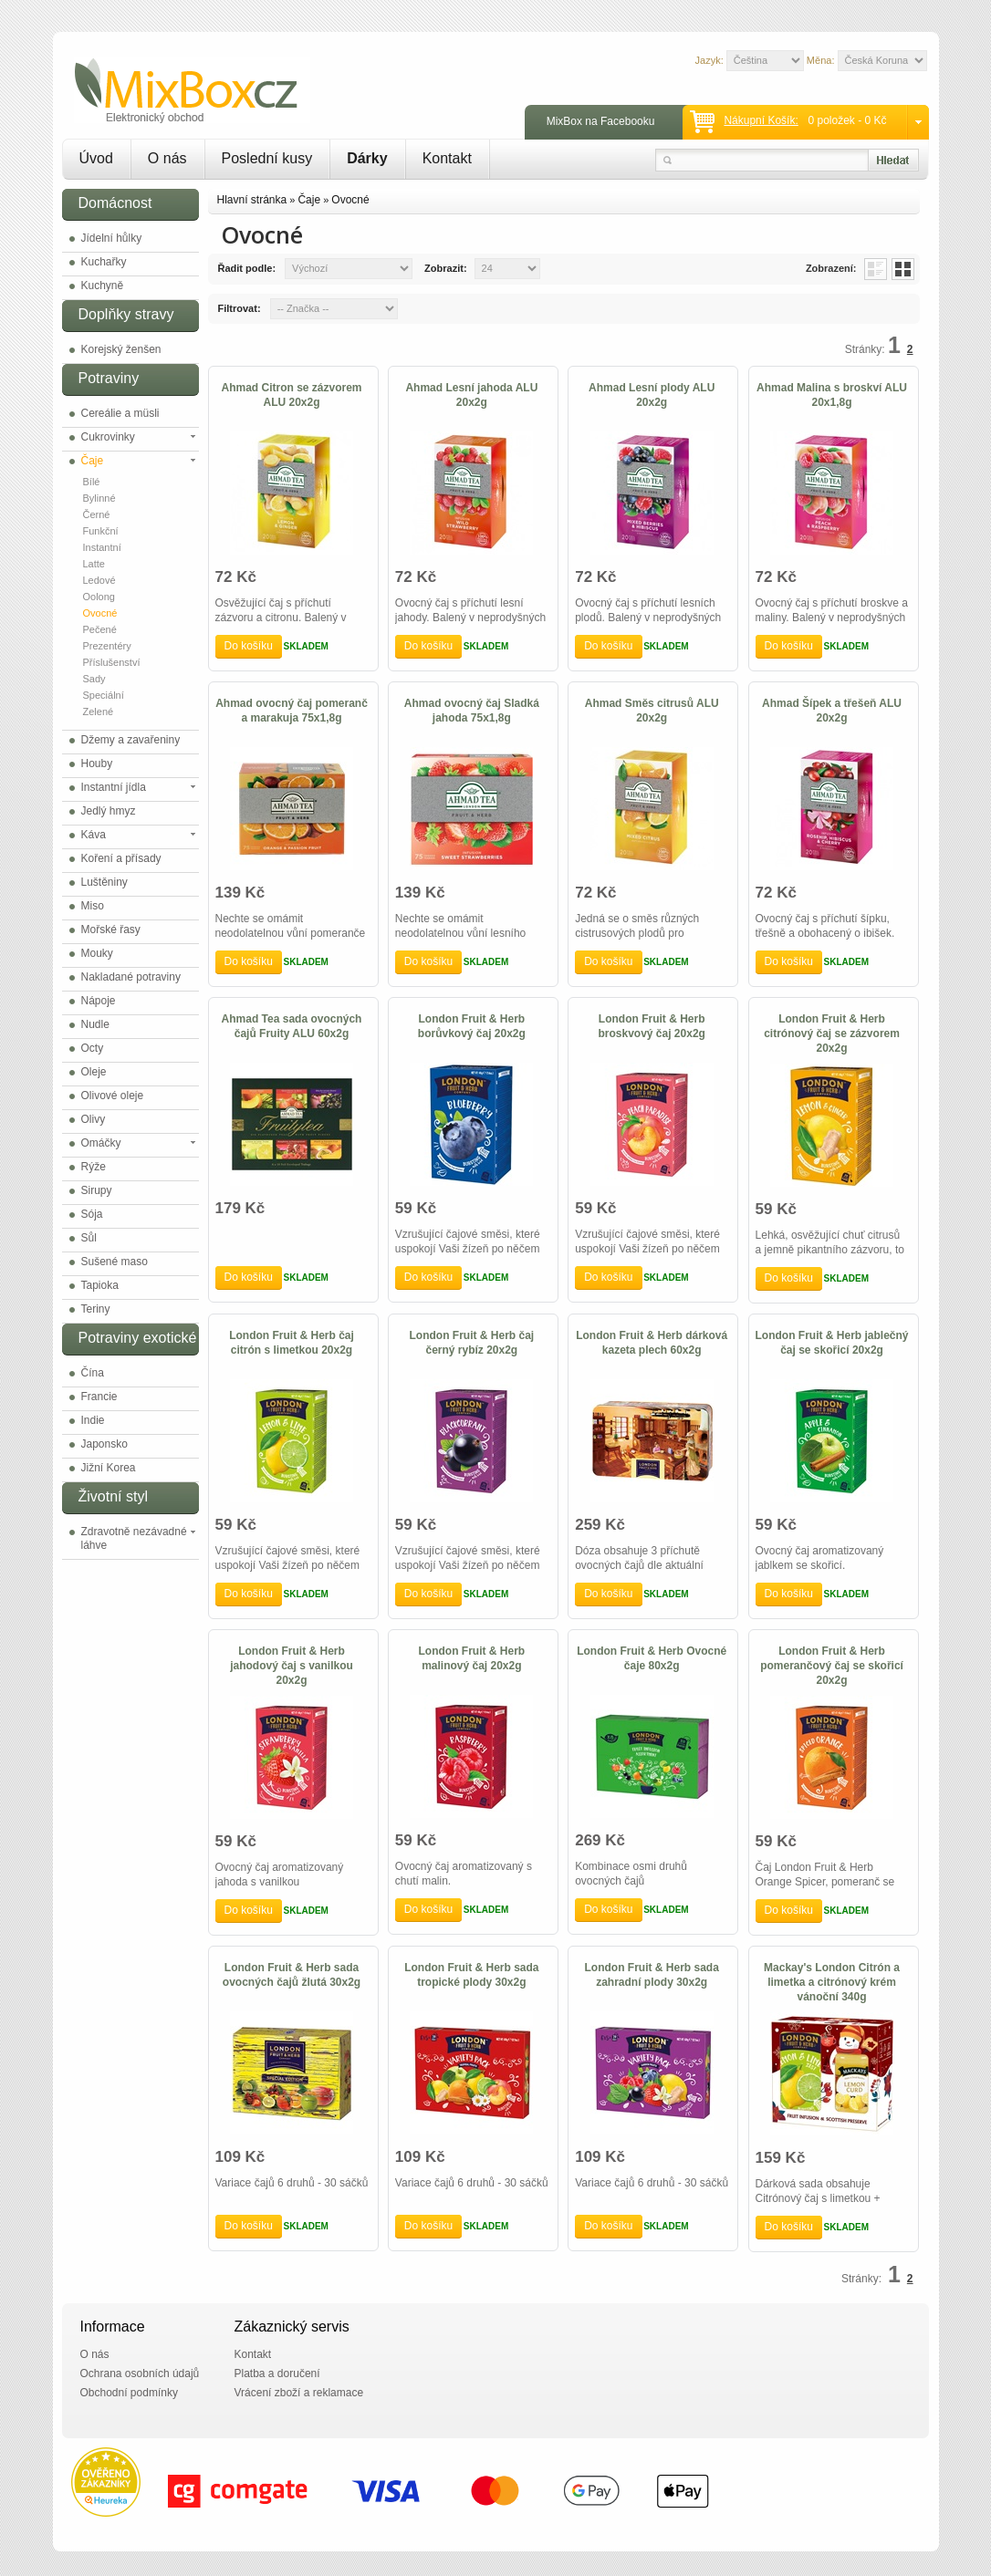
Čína (92, 1372)
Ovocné (100, 613)
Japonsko (104, 1444)
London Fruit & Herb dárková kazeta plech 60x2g (651, 1342)
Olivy (93, 1119)
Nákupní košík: (761, 120)
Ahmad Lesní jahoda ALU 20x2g (471, 395)
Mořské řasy (111, 929)
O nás (167, 158)
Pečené (100, 629)
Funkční (101, 530)
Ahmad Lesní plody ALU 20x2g (652, 395)
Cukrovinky (108, 437)
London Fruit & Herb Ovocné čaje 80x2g (651, 1658)
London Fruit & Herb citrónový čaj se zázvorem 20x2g (832, 1033)
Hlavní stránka (252, 199)
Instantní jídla (113, 787)
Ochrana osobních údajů (140, 2373)
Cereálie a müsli (120, 413)
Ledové (99, 580)
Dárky (367, 158)
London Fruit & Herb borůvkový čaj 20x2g (472, 1026)
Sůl (89, 1237)
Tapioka (100, 1285)
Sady (94, 678)
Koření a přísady (121, 858)
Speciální (103, 695)
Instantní (102, 547)
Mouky (97, 953)
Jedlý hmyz (108, 811)
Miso (92, 905)
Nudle (95, 1024)
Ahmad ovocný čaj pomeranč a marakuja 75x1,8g (291, 710)
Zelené (98, 711)
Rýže (93, 1166)
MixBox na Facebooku (601, 121)
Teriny (95, 1309)
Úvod (96, 158)
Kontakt (447, 158)
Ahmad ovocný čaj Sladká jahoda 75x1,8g (471, 710)
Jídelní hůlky (111, 238)
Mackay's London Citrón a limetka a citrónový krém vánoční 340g (832, 1982)
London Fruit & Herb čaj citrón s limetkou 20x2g (291, 1342)
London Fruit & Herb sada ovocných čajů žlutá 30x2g (291, 1975)
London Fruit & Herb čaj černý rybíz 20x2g (472, 1342)
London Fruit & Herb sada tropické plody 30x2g (471, 1975)
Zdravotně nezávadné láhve (134, 1538)
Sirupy (96, 1190)
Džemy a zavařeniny (131, 739)
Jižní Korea (108, 1467)
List (875, 269)
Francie (99, 1396)
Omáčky (101, 1143)
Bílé (91, 481)
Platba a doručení (277, 2373)
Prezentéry (107, 645)
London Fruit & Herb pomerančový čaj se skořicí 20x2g (831, 1666)
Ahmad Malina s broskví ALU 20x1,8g (831, 395)
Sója (92, 1214)
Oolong (99, 596)
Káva (93, 834)
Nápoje (98, 1000)
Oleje (94, 1071)
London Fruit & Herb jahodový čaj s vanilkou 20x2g (291, 1666)
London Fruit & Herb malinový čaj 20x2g (472, 1658)
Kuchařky (104, 261)
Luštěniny (104, 882)
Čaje (92, 460)
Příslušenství (112, 662)
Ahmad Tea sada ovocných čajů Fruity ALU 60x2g (292, 1026)
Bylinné (99, 498)
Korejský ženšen (121, 349)
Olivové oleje (112, 1095)
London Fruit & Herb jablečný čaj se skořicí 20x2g (832, 1342)
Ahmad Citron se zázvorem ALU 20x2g (291, 395)
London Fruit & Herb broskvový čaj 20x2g (651, 1026)
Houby (97, 763)
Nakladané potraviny (131, 977)
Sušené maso (114, 1261)
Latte (94, 563)
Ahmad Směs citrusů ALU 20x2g (652, 710)
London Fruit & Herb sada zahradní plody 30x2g (652, 1975)
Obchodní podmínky (129, 2392)
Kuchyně (102, 285)
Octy (92, 1048)
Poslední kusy (267, 158)
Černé (96, 514)
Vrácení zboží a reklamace (299, 2392)
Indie (93, 1420)
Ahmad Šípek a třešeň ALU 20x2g (832, 710)
